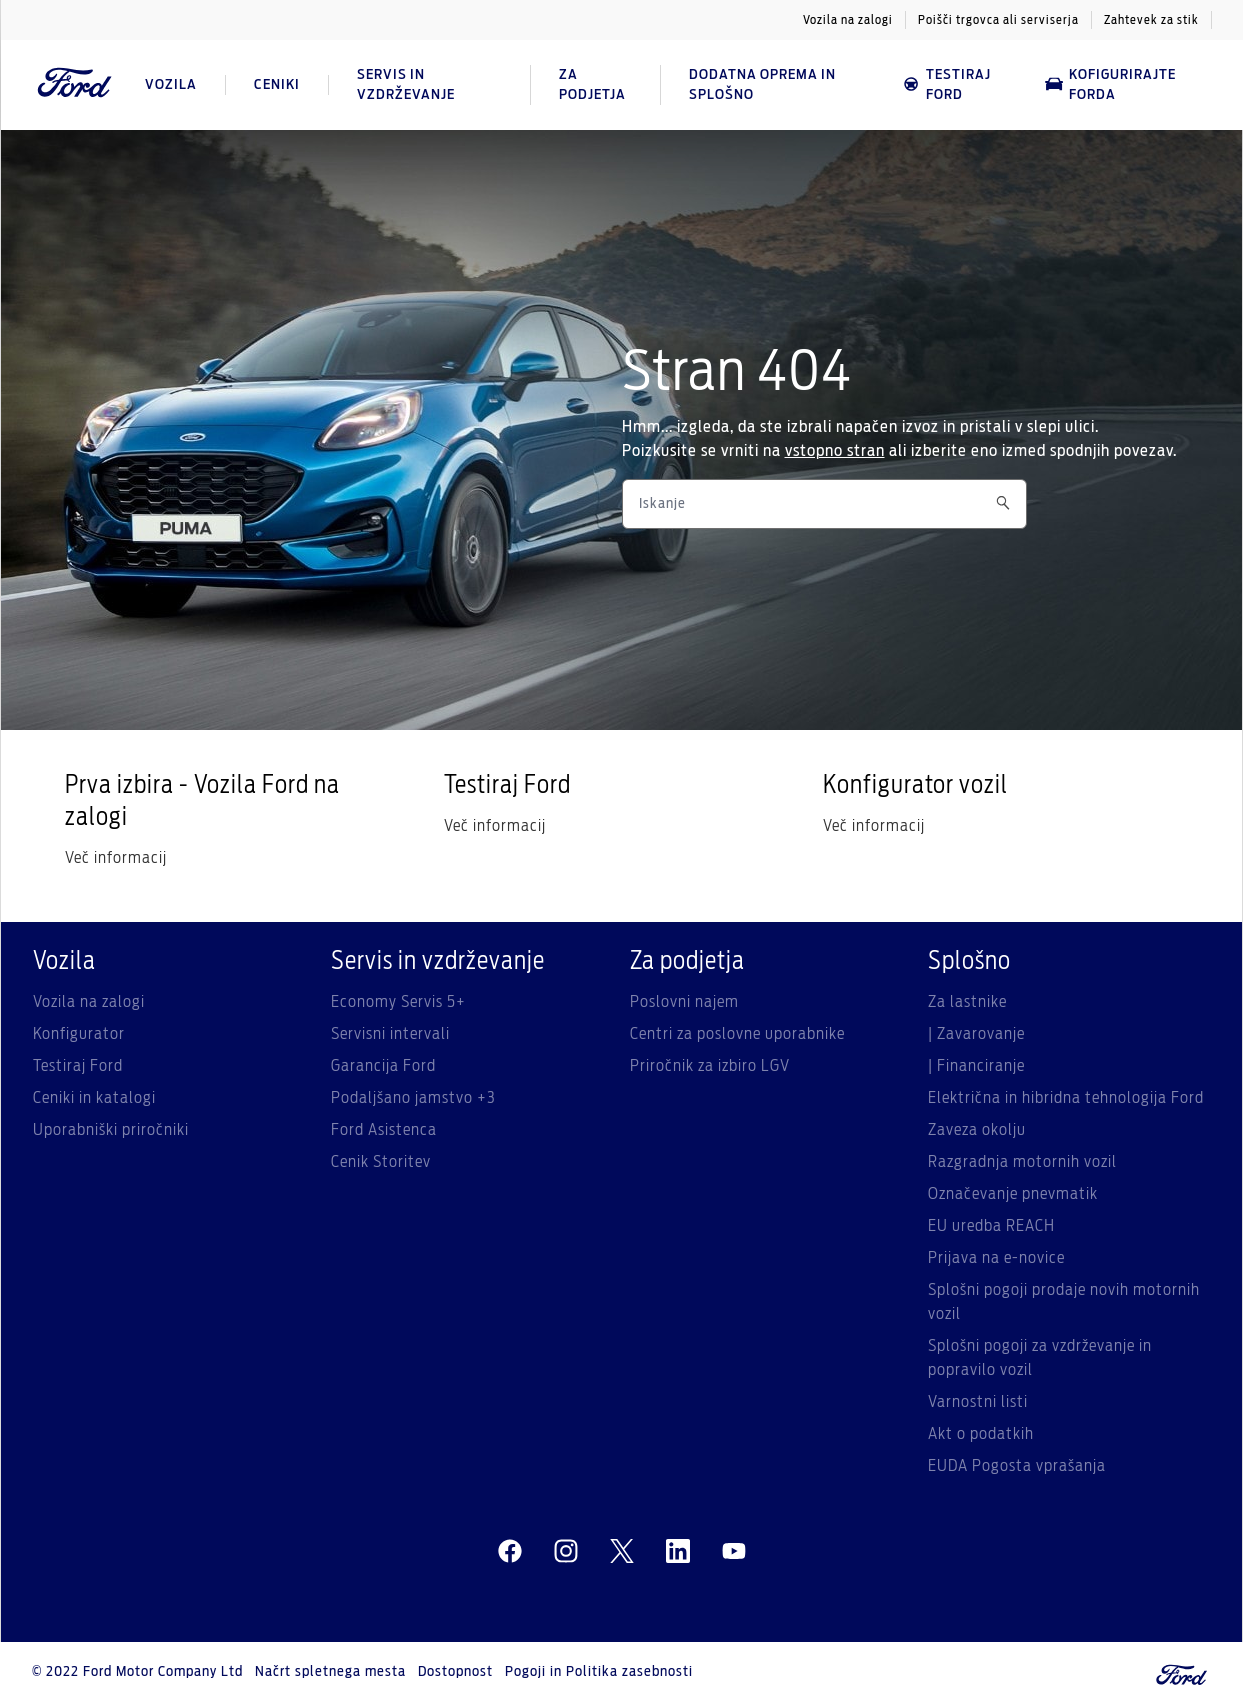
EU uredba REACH (991, 1226)
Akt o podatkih (981, 1434)
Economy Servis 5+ (398, 1002)
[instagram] (566, 1552)
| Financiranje (976, 1066)
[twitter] (622, 1552)
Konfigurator (79, 1034)
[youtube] (734, 1552)
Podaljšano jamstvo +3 (413, 1098)
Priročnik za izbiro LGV (710, 1066)
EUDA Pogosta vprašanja (1017, 1466)
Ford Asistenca (384, 1130)
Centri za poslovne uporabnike (737, 1034)
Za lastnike (967, 1002)
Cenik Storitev (381, 1162)
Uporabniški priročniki (111, 1130)
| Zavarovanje (976, 1034)
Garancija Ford (383, 1066)
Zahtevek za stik (1151, 20)
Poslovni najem (684, 1002)
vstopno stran (835, 451)
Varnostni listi (978, 1402)
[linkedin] (678, 1552)
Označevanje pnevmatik (1013, 1194)
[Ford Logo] (75, 85)
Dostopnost (455, 1672)
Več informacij (116, 858)
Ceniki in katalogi (94, 1098)
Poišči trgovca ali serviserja (998, 20)
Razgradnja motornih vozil (1022, 1162)
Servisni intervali (390, 1034)
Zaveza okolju (977, 1130)
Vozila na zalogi (848, 20)
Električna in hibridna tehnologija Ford (1066, 1098)
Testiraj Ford (946, 85)
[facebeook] (510, 1552)
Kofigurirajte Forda (1110, 85)
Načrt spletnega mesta (330, 1672)
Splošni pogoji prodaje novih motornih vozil (1064, 1302)
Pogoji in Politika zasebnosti (599, 1672)
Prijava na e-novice (996, 1258)
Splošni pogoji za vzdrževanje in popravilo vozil (1040, 1358)
